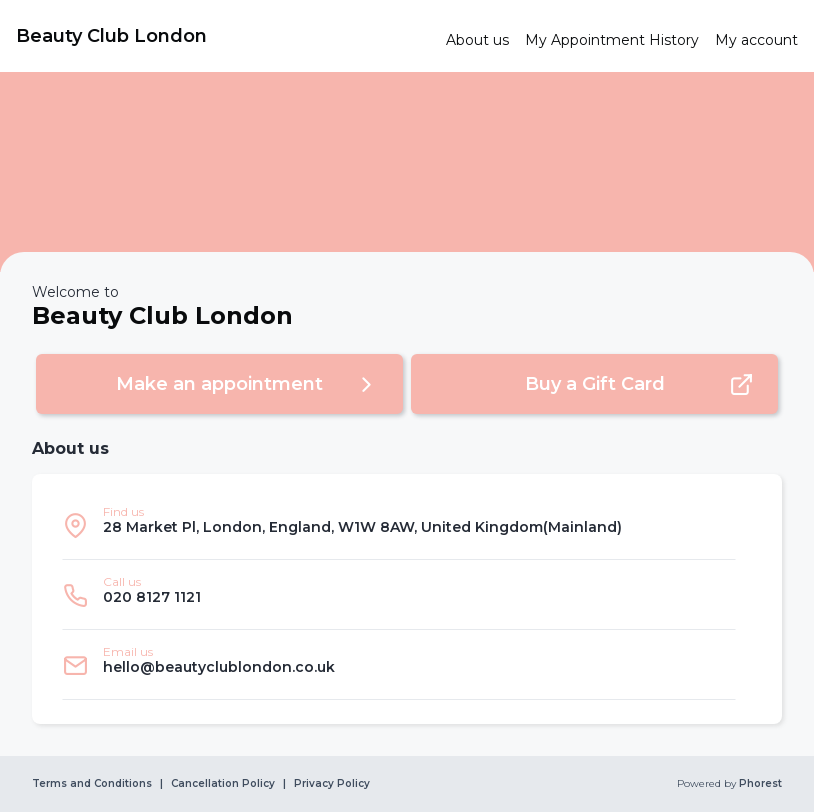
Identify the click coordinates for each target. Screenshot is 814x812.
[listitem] (399, 525)
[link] (223, 36)
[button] (219, 384)
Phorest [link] (759, 784)
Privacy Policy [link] (332, 784)
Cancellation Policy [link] (223, 784)
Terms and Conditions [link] (92, 784)
